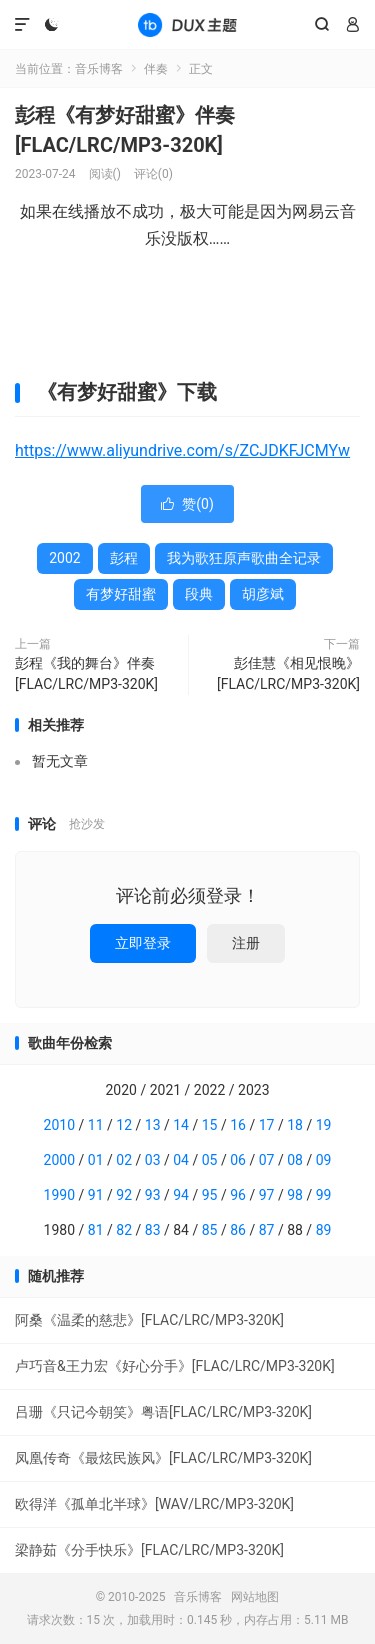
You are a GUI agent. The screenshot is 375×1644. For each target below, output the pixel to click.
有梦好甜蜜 (121, 594)
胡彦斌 (263, 594)
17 (267, 1125)
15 (210, 1125)
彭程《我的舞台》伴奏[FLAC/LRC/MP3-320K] (86, 673)
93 (153, 1195)
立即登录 (143, 943)
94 (181, 1195)
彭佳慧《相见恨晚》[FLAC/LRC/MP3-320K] (288, 673)
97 (267, 1195)
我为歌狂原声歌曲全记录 (244, 558)
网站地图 (255, 1597)
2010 (59, 1125)
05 (210, 1160)
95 (210, 1195)
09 (324, 1160)
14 (181, 1125)
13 (153, 1125)
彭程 (124, 558)
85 (210, 1230)
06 (238, 1160)
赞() (187, 504)
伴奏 (156, 69)
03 (153, 1160)
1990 (59, 1195)
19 (324, 1125)
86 (238, 1230)
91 (96, 1195)
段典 (199, 594)
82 (124, 1230)
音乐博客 (187, 25)
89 (324, 1230)
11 (96, 1125)
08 (295, 1160)
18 (295, 1125)
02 (124, 1160)
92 (124, 1195)
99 (324, 1195)
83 (153, 1230)
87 (267, 1230)
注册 (246, 943)
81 (96, 1230)
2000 (59, 1160)
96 (238, 1195)
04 (181, 1160)
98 (295, 1195)
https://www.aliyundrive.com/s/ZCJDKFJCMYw (182, 450)
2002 (64, 558)
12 (124, 1125)
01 (96, 1160)
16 (238, 1125)
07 (267, 1160)
